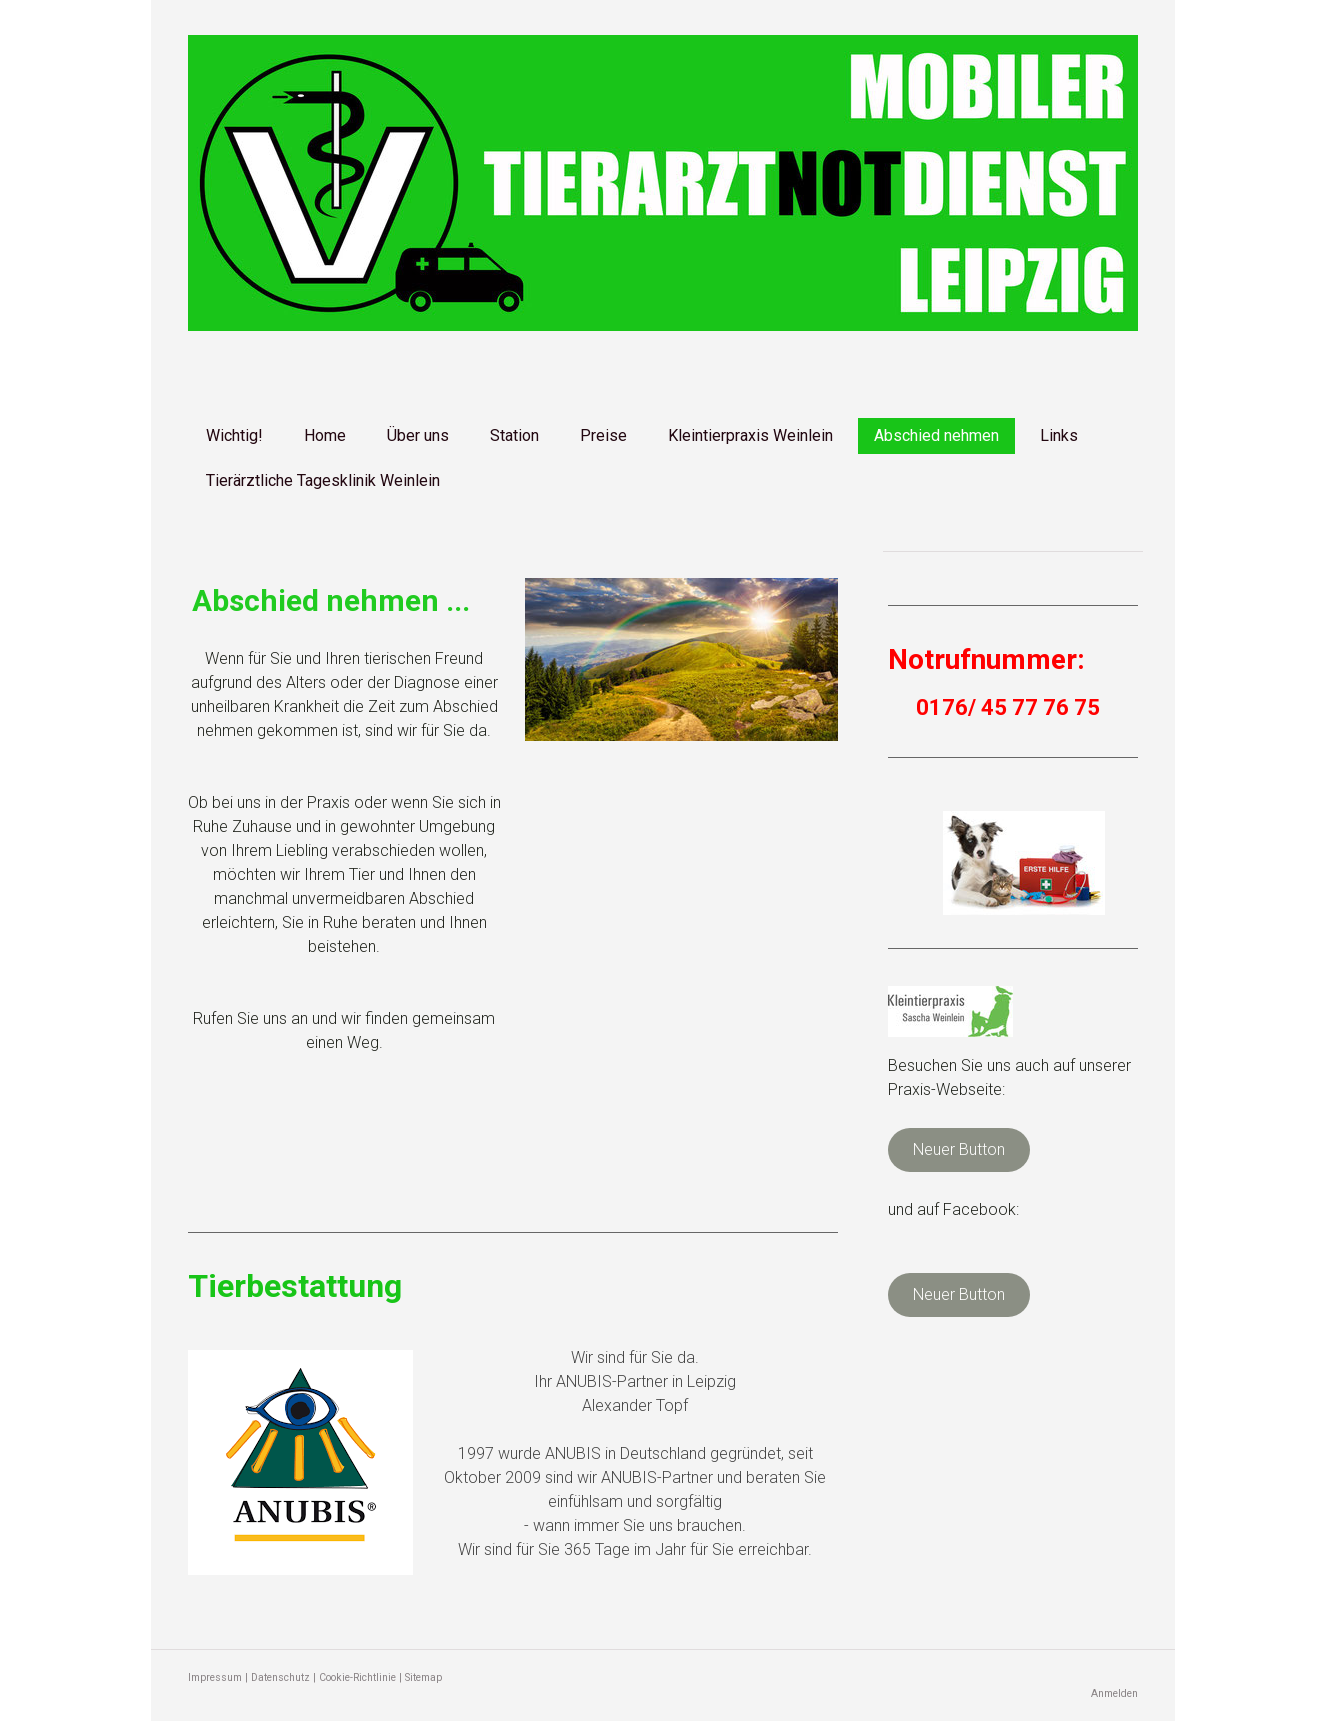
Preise (603, 435)
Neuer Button (959, 1149)
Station (514, 435)
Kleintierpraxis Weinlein (750, 435)
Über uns (418, 435)
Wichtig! (234, 435)
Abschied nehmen (936, 435)
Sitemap (423, 1677)
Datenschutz (280, 1677)
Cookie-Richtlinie (357, 1677)
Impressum (215, 1677)
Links (1059, 435)
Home (325, 435)
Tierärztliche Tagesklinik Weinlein (323, 480)
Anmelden (1114, 1693)
